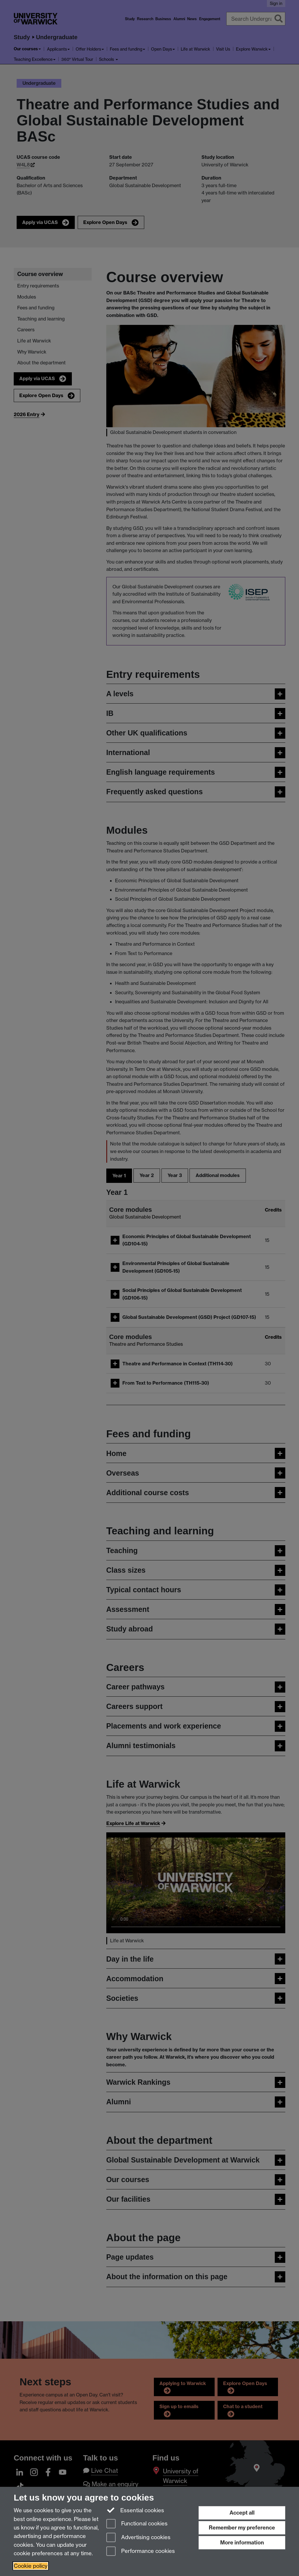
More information (242, 2542)
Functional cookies (137, 2524)
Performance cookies (140, 2551)
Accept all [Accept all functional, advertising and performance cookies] (242, 2512)
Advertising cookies (138, 2537)
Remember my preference (242, 2527)
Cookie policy (31, 2566)
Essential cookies (135, 2510)
